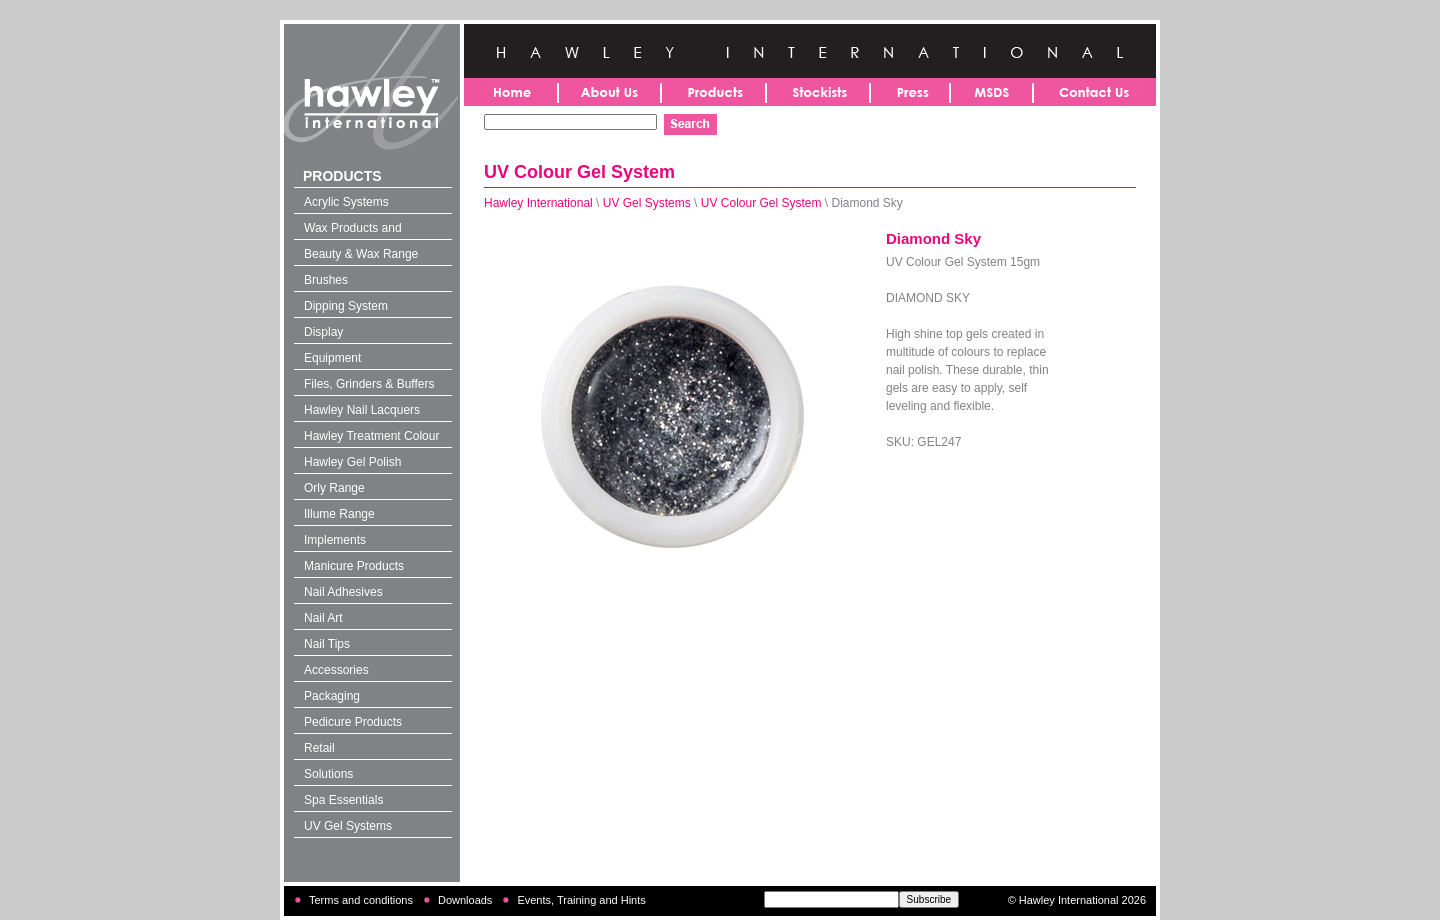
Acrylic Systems (346, 202)
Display (323, 332)
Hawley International (538, 203)
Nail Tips (327, 644)
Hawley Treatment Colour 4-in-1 (371, 438)
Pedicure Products (353, 722)
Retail (319, 748)
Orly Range (334, 488)
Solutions (328, 774)
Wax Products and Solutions (353, 230)
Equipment (332, 358)
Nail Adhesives (343, 592)
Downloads (465, 900)
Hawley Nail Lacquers (362, 410)
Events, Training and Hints (581, 900)
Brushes (326, 280)
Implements (335, 540)
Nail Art (323, 618)
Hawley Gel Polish (352, 462)
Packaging (332, 696)
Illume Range (339, 514)
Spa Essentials (343, 800)
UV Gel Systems (348, 826)
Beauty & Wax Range (361, 254)
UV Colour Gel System (761, 203)
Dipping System (346, 306)
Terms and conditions (361, 900)
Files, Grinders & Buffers (369, 384)
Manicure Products (354, 566)
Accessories (336, 670)
